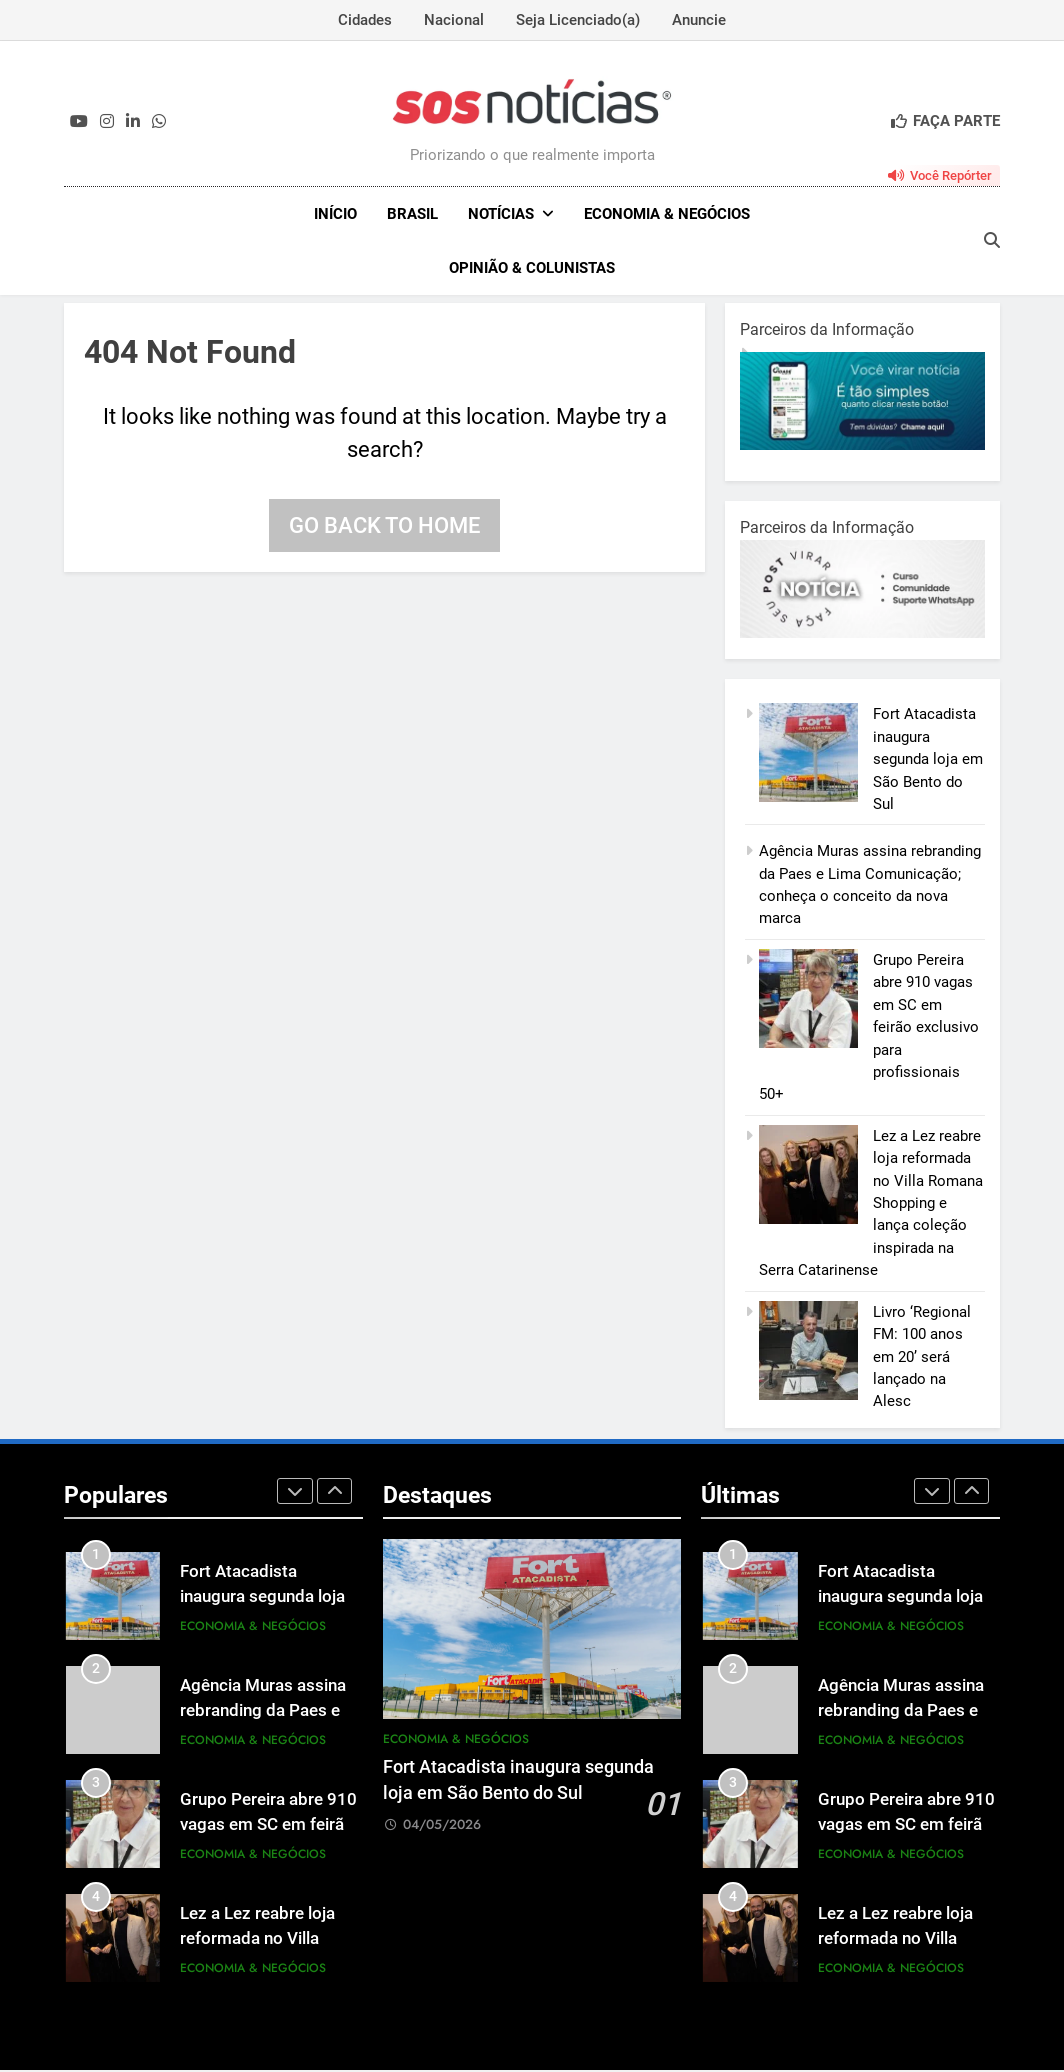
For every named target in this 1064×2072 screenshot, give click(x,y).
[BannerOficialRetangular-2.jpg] (862, 635)
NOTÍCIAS (501, 214)
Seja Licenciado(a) (578, 20)
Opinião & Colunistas (532, 268)
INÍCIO (335, 214)
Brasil (412, 214)
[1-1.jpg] (862, 447)
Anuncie (699, 20)
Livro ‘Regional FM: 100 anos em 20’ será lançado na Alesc (922, 1359)
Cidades (365, 20)
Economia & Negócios (667, 214)
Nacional (454, 20)
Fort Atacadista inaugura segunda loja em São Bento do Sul (928, 761)
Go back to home (384, 527)
